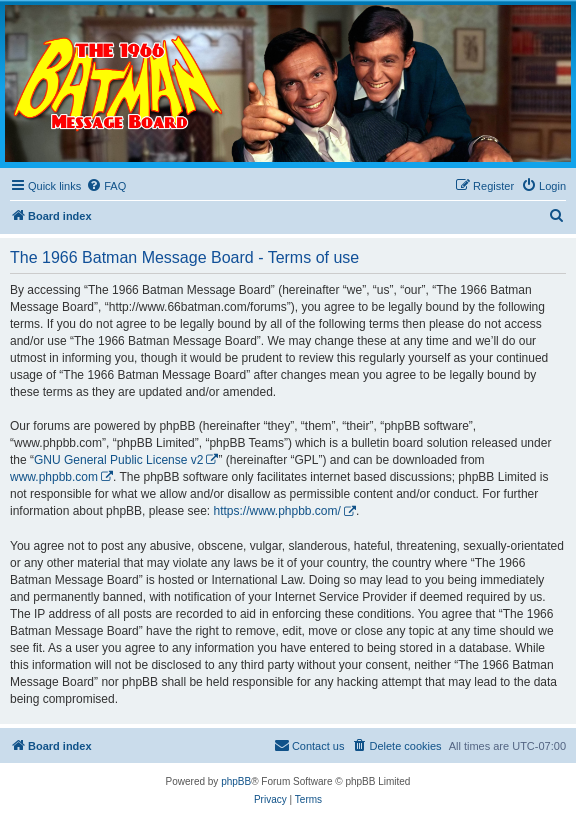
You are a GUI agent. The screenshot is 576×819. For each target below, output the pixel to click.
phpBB (236, 781)
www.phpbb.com (54, 477)
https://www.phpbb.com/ (276, 511)
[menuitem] (106, 186)
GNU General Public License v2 (118, 460)
